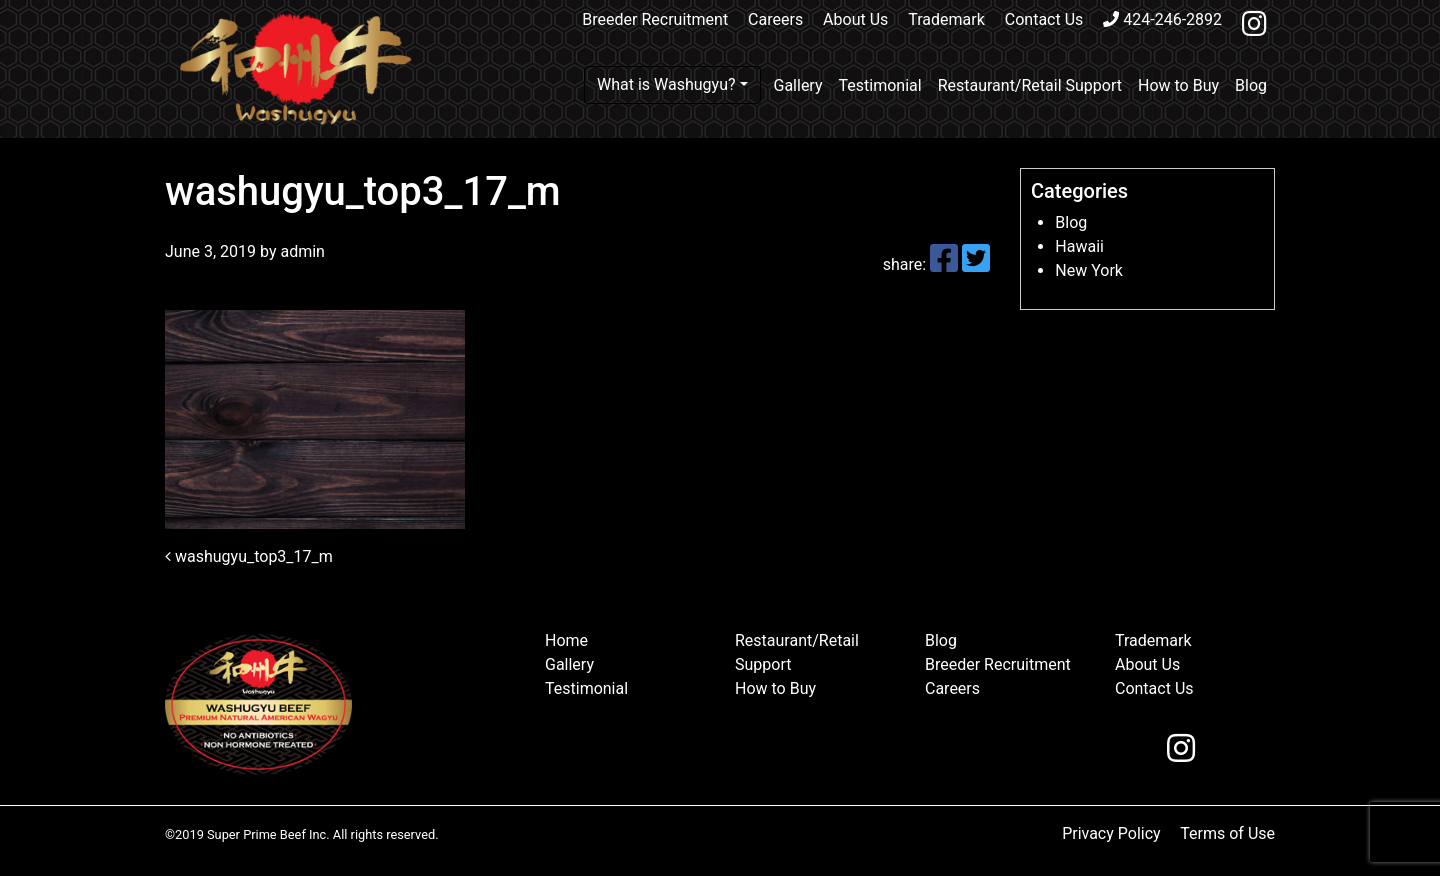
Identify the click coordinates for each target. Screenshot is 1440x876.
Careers (775, 19)
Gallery (798, 85)
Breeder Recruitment (655, 19)
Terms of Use (1227, 833)
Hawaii (1079, 246)
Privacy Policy (1111, 833)
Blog (1251, 85)
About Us (855, 19)
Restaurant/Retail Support (1030, 85)
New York (1089, 270)
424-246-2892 (1162, 19)
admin (300, 251)
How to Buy (1178, 85)
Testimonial (880, 85)
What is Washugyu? (666, 84)
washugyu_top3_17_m (249, 556)
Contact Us (1044, 19)
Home (566, 640)
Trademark (946, 19)
